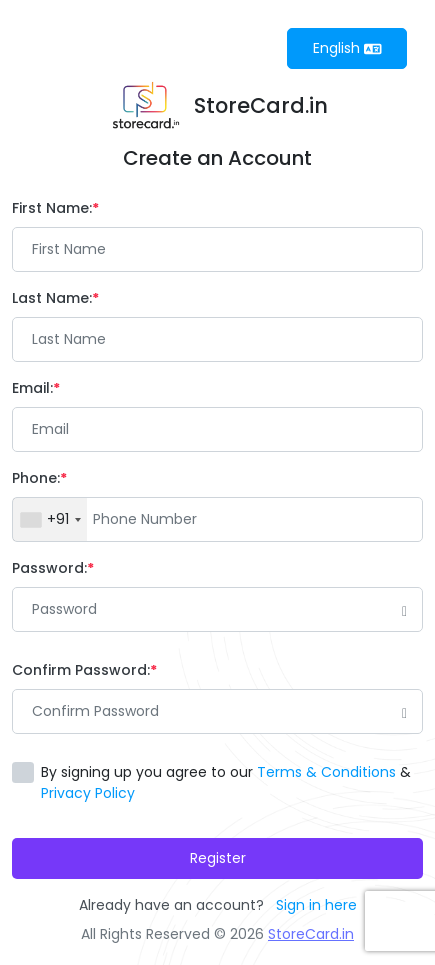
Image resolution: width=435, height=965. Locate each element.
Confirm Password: (84, 670)
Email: (36, 388)
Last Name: (55, 298)
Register (218, 858)
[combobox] (50, 519)
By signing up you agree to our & (226, 782)
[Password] (217, 609)
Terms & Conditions (326, 772)
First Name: (55, 208)
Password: (53, 568)
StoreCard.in (311, 934)
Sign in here (316, 905)
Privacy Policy (88, 793)
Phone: (39, 478)
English (347, 48)
